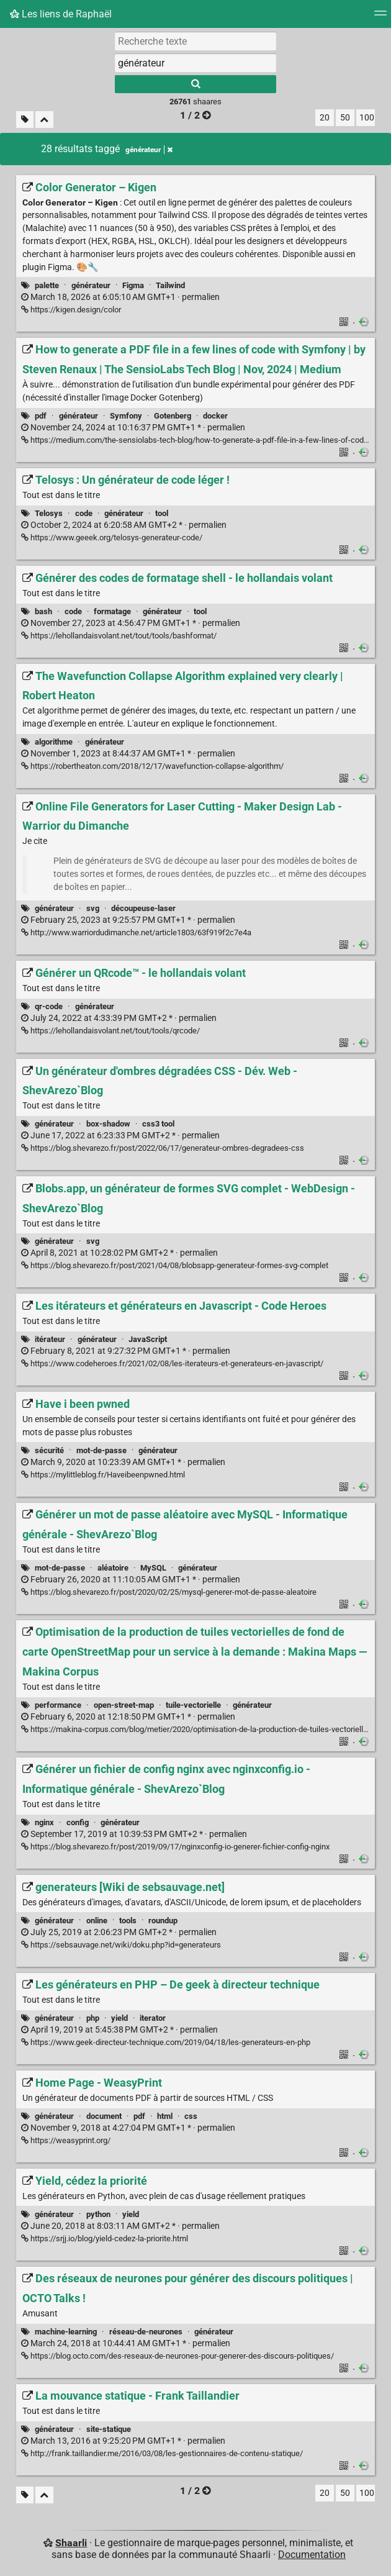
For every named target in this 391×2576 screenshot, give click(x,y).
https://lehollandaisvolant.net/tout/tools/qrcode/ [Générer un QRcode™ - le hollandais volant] (110, 1030)
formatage (112, 611)
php (92, 2018)
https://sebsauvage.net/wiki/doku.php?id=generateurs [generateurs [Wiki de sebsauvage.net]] (121, 1944)
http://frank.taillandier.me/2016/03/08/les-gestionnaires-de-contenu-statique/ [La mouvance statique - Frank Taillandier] (162, 2453)
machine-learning (66, 2331)
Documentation (312, 2554)
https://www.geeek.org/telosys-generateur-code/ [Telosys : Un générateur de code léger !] (111, 537)
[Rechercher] (195, 84)
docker (215, 415)
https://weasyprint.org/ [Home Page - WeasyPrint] (65, 2140)
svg (92, 908)
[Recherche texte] (195, 41)
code (83, 513)
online (96, 1920)
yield (119, 2018)
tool (161, 513)
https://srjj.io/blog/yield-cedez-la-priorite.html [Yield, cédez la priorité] (104, 2238)
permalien (120, 297)
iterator (153, 2018)
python (98, 2214)
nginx (44, 1822)
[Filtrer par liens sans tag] (25, 119)
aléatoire (112, 1567)
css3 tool (158, 1123)
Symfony (126, 415)
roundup (163, 1920)
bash (43, 611)
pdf (41, 415)
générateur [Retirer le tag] (149, 149)
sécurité (49, 1450)
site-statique (108, 2429)
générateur (90, 285)
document (104, 2116)
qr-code (49, 1006)
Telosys (49, 513)
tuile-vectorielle (193, 1705)
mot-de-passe (101, 1450)
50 (345, 117)
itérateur (50, 1339)
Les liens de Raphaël (61, 14)
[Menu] (380, 17)
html (165, 2116)
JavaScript (147, 1339)
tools (128, 1920)
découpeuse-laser (143, 908)
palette (47, 285)
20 (325, 117)
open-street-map (124, 1705)
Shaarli (71, 2543)
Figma (133, 285)
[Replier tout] (44, 119)
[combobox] (195, 62)
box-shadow (108, 1123)
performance (58, 1705)
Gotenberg (172, 415)
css (190, 2116)
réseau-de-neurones (145, 2331)
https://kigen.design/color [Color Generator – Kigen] (71, 309)
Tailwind (170, 285)
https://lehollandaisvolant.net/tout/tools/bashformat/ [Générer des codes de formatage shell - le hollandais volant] (119, 635)
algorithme (54, 741)
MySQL (153, 1567)
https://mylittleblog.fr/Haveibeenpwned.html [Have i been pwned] (103, 1474)
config (77, 1822)
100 (366, 117)
